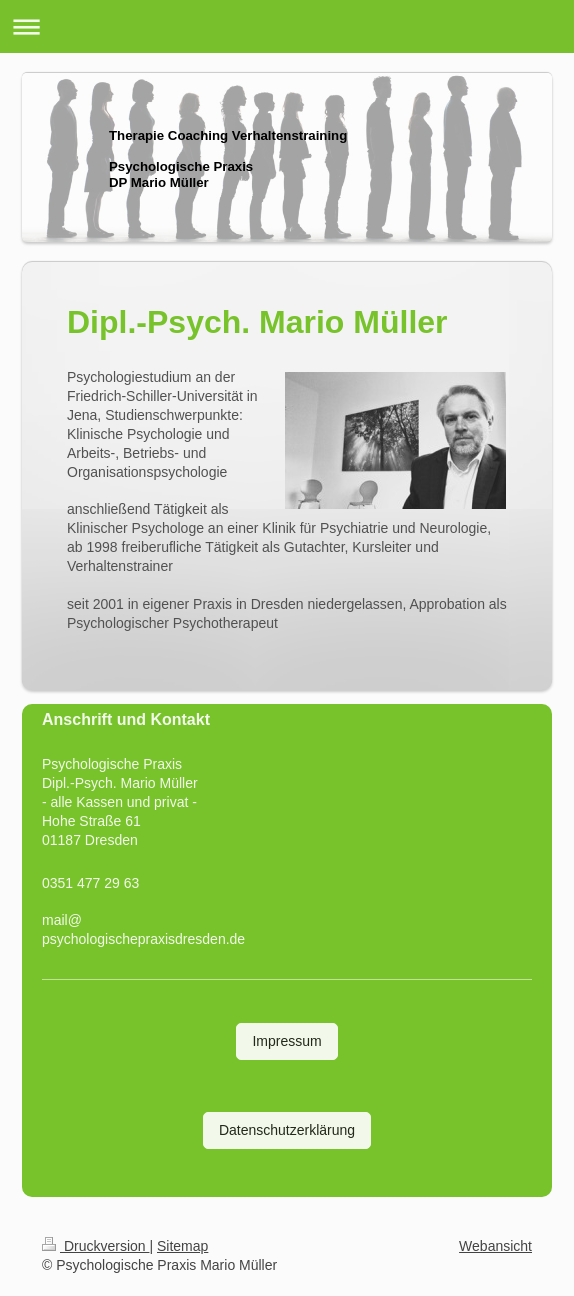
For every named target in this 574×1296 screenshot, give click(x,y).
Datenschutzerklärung (287, 1130)
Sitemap (182, 1246)
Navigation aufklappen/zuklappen (287, 26)
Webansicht (495, 1246)
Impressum (286, 1041)
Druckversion (95, 1246)
